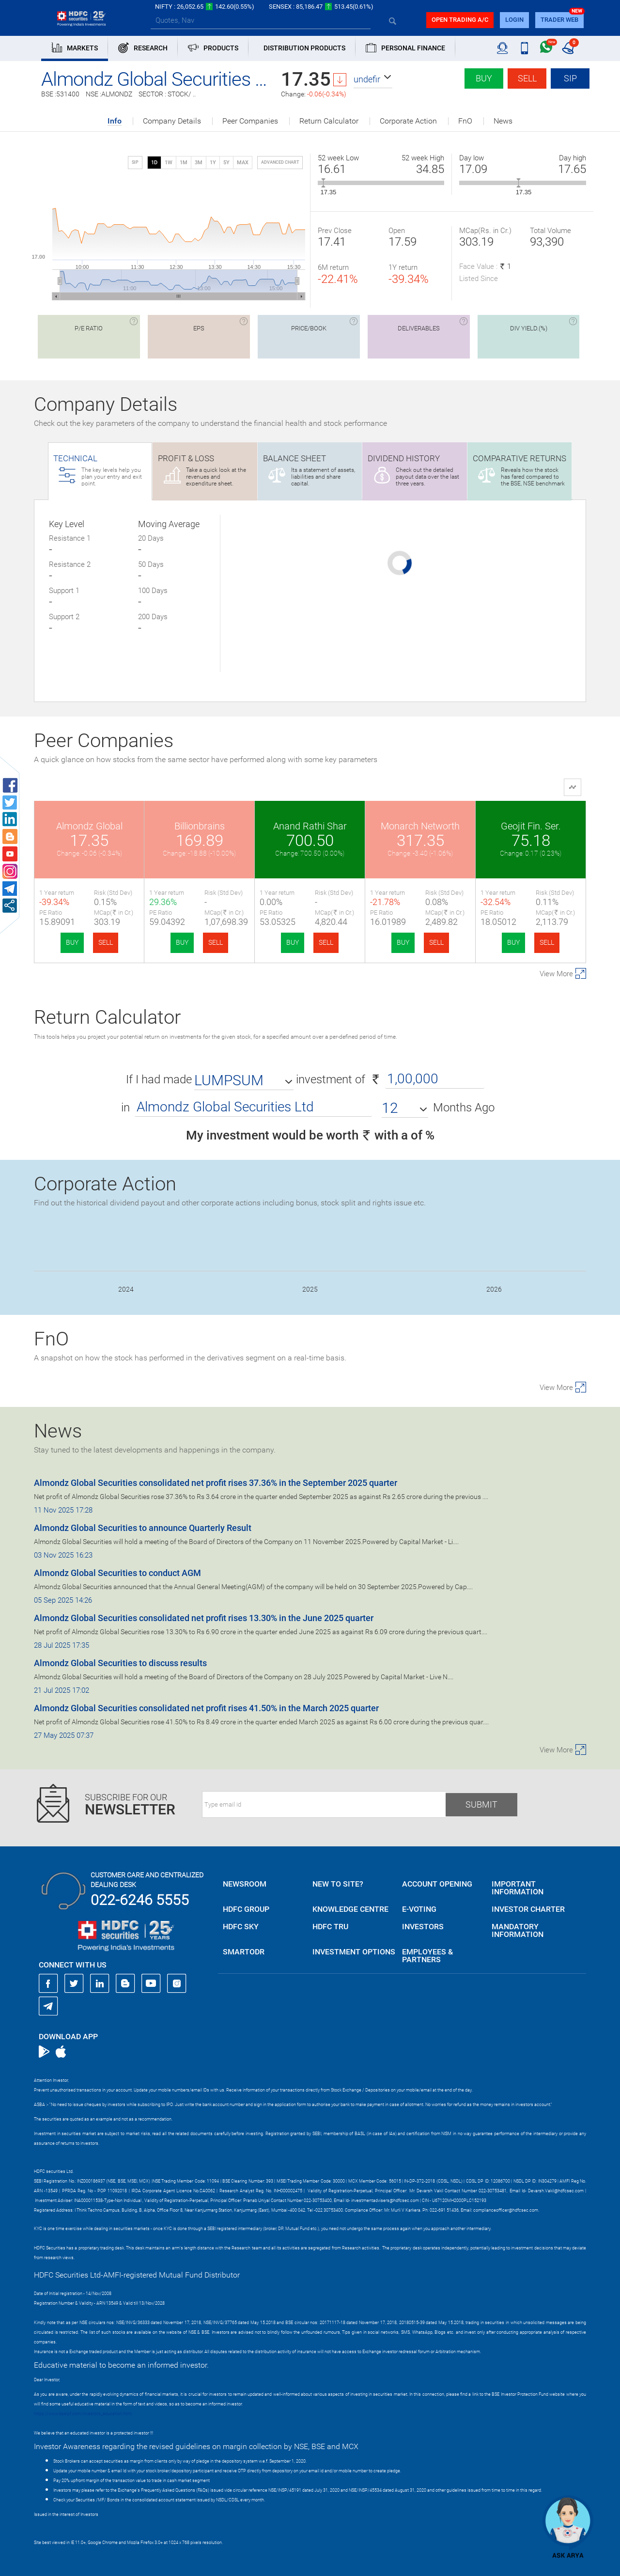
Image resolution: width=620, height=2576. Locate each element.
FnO (465, 121)
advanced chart (280, 162)
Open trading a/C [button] (460, 19)
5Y (226, 162)
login (514, 19)
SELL (105, 942)
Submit (481, 1804)
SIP (570, 78)
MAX (242, 162)
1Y (213, 162)
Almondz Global (89, 826)
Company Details (172, 121)
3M (198, 162)
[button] (373, 79)
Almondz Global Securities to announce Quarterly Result (142, 1528)
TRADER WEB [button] (559, 19)
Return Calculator (328, 121)
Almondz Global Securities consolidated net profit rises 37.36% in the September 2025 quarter (215, 1483)
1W (168, 162)
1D (154, 162)
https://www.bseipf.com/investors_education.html (83, 2413)
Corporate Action (408, 121)
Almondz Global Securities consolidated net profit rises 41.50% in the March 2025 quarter (206, 1708)
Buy (484, 78)
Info (115, 121)
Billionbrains (199, 826)
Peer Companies (250, 121)
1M (183, 162)
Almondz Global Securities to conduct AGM (117, 1573)
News (503, 121)
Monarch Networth (420, 826)
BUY (72, 942)
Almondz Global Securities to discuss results (120, 1663)
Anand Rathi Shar (310, 826)
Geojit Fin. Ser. (531, 826)
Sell (527, 78)
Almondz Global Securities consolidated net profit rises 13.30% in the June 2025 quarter (203, 1618)
